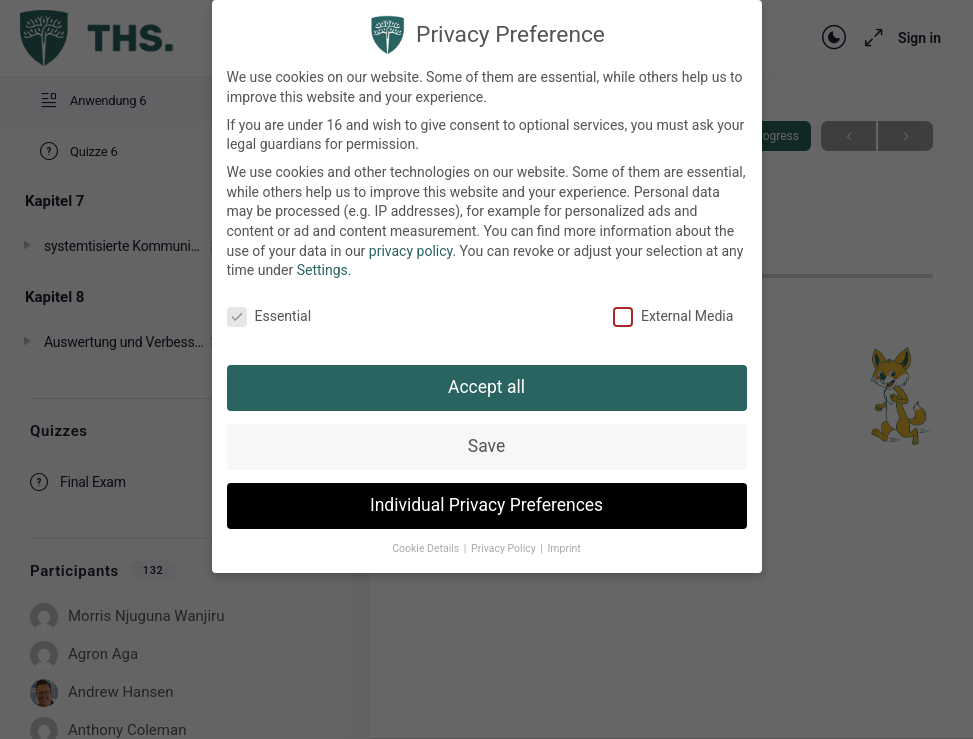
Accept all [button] (486, 387)
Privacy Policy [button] (504, 548)
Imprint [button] (563, 548)
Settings (322, 270)
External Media (673, 316)
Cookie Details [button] (427, 548)
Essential (269, 316)
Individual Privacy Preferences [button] (486, 505)
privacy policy (411, 251)
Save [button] (486, 446)
